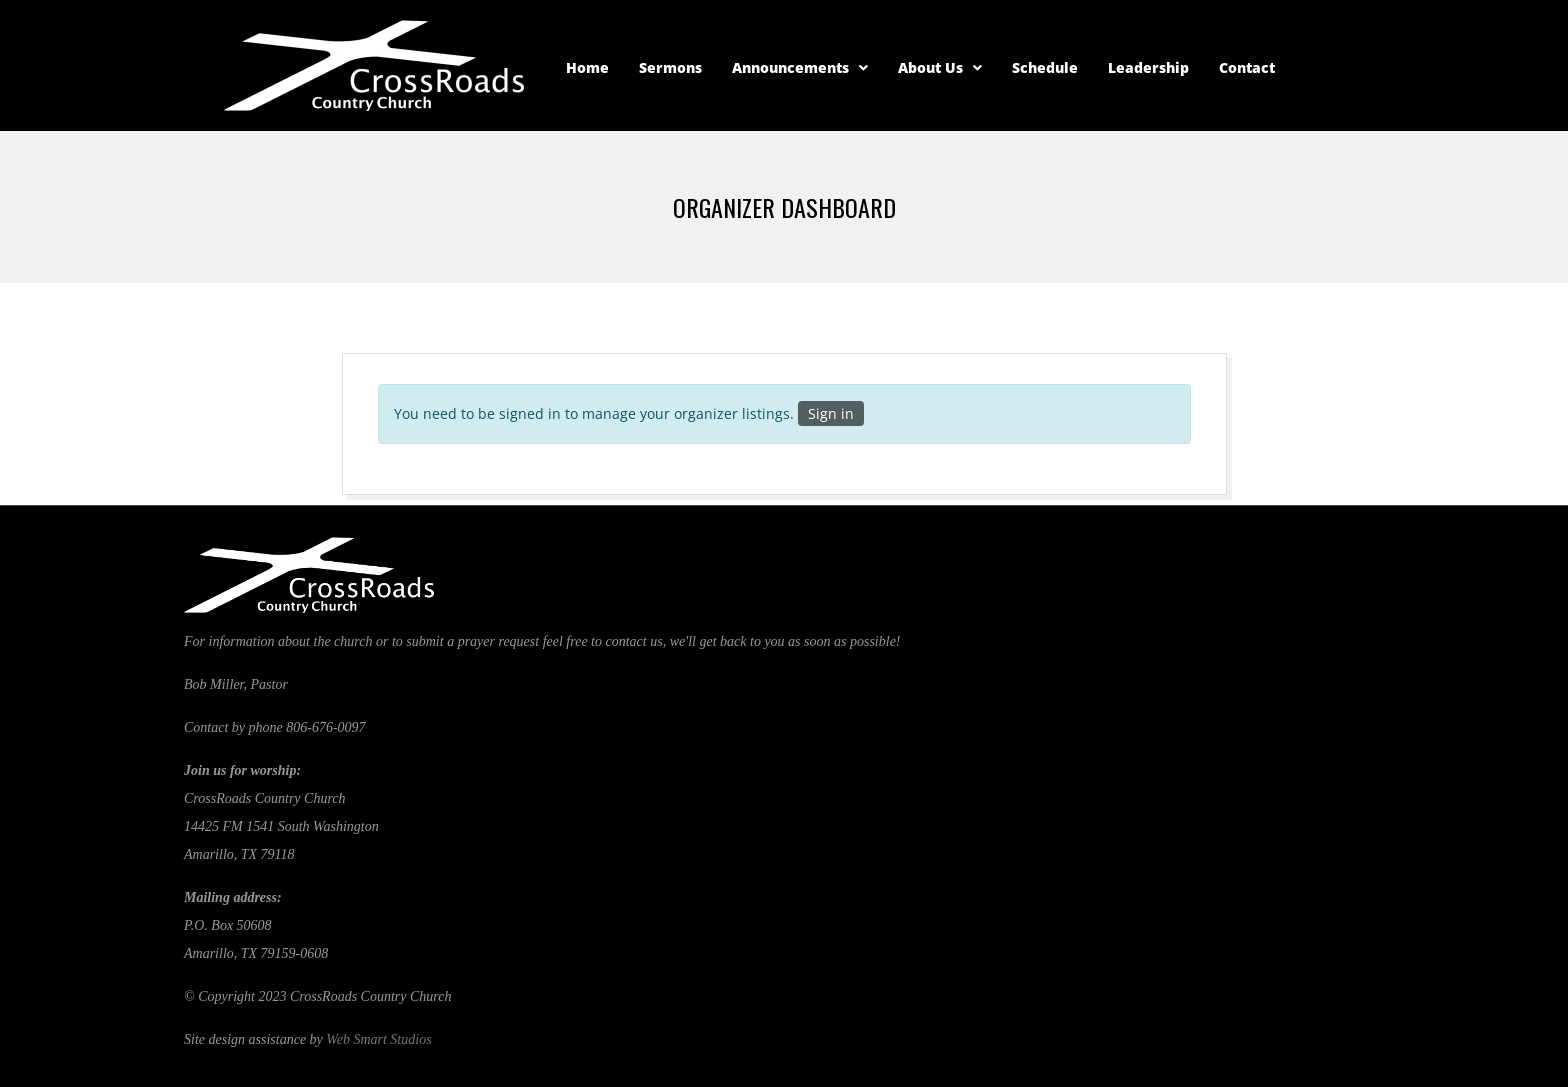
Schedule (1045, 67)
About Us (940, 67)
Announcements (800, 67)
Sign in (831, 413)
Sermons (670, 67)
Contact (1247, 67)
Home (587, 67)
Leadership (1148, 67)
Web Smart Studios (378, 1039)
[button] (800, 68)
